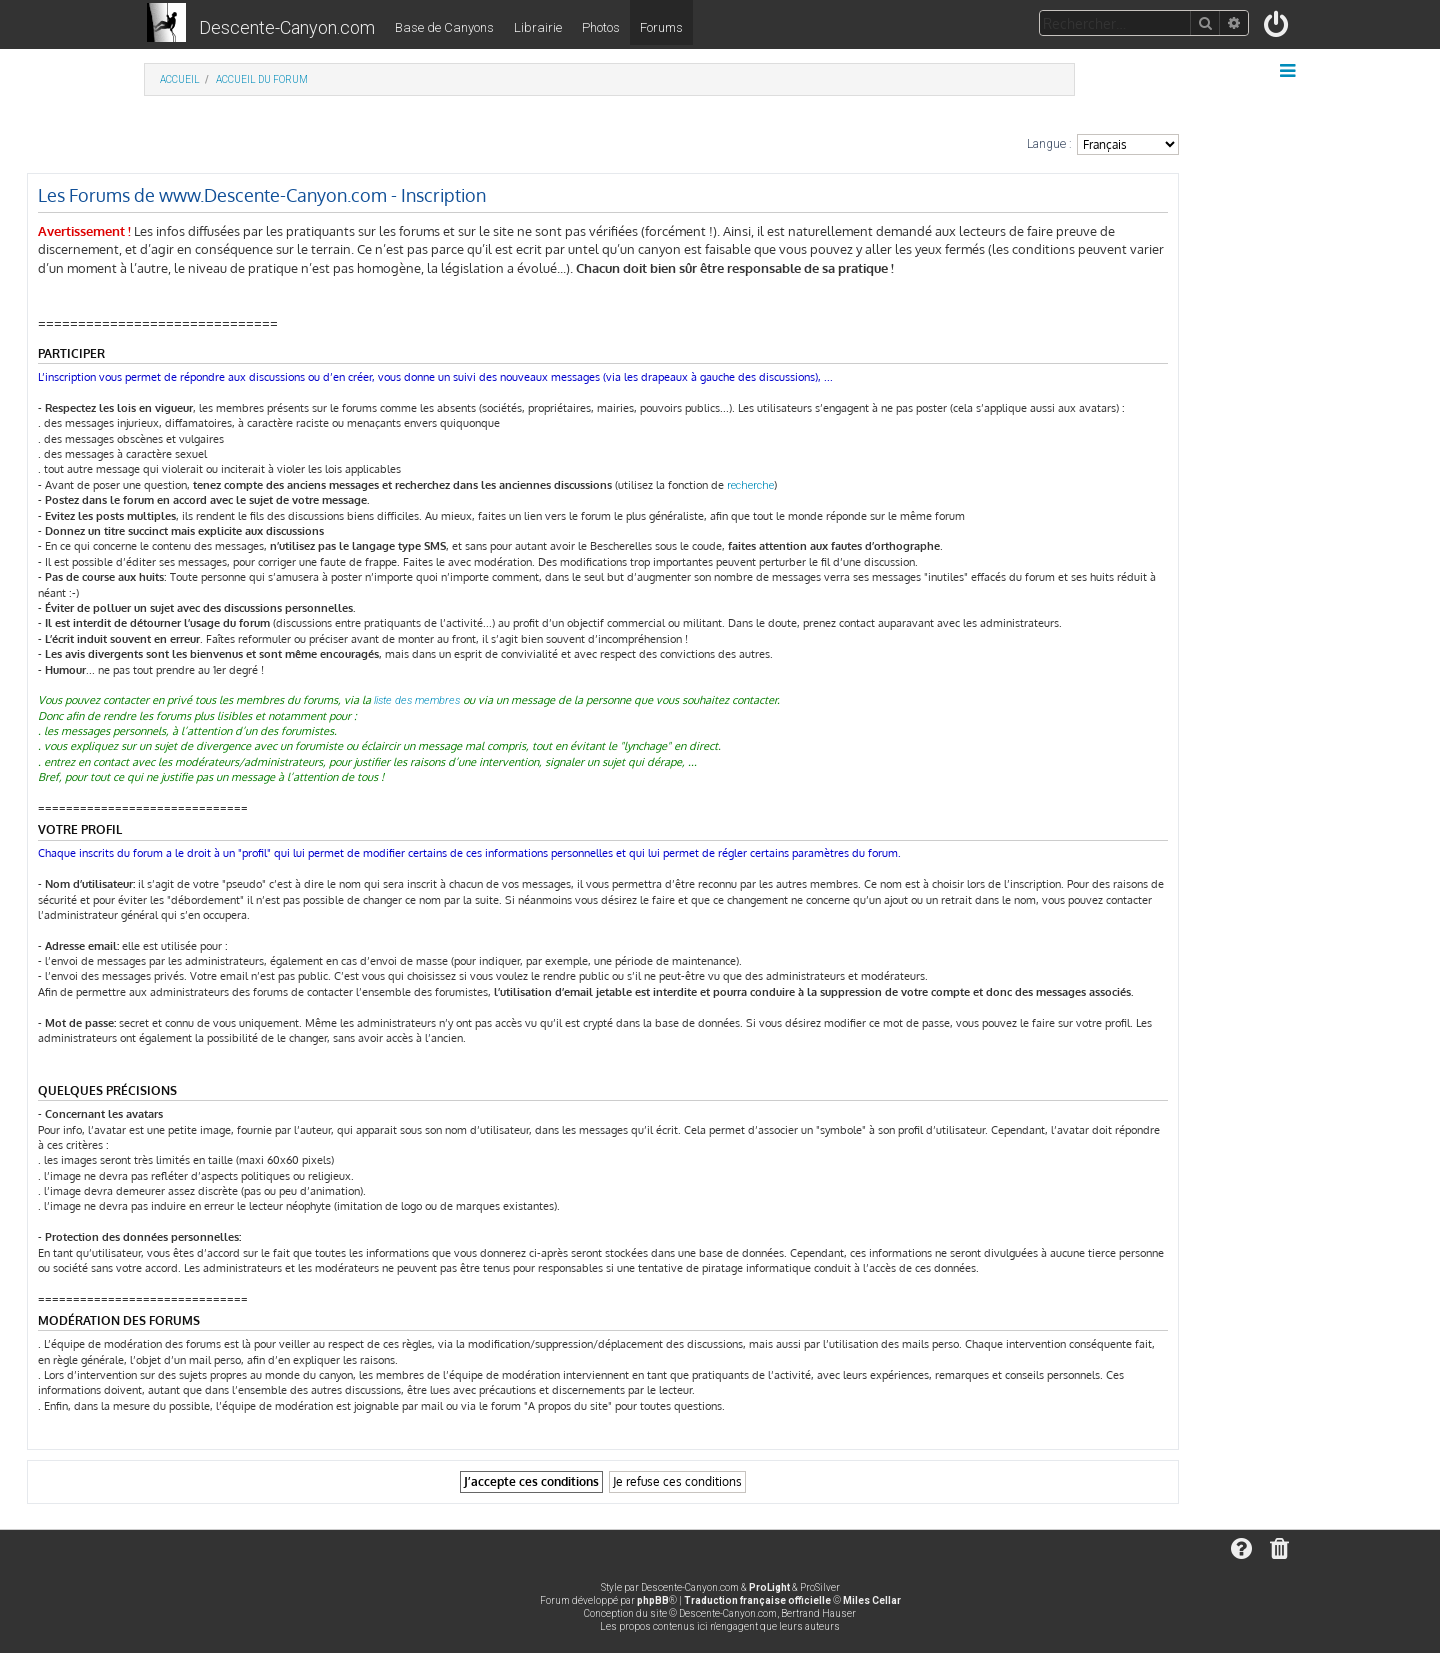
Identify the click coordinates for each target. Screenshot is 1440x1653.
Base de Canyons (444, 27)
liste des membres (417, 700)
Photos (601, 27)
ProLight (769, 1587)
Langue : (1049, 144)
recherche (750, 485)
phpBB (653, 1600)
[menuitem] (1277, 28)
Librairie (538, 27)
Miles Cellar (872, 1600)
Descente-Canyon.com (287, 27)
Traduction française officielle (757, 1600)
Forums (661, 27)
